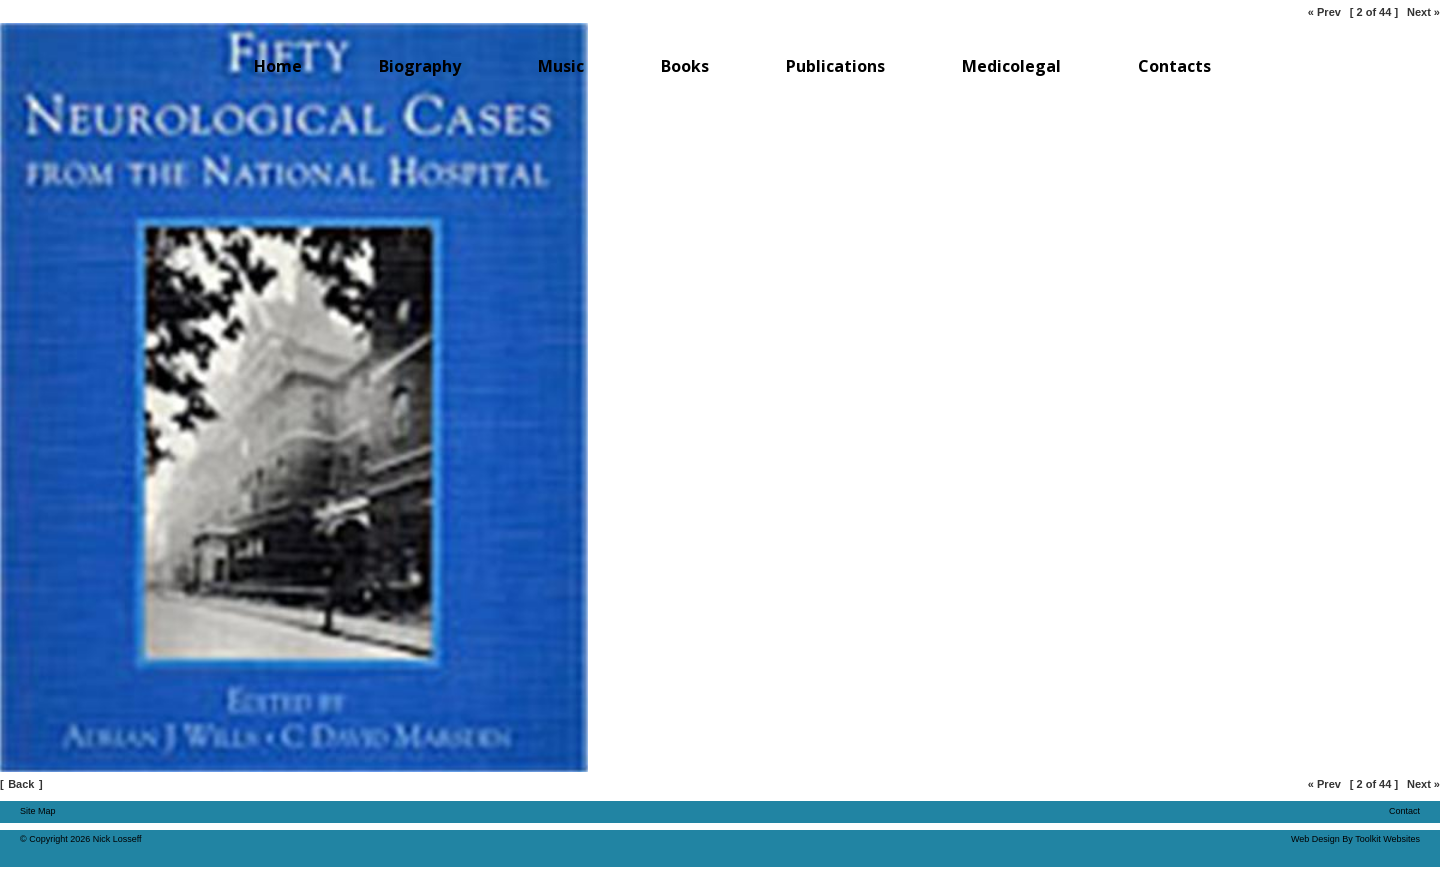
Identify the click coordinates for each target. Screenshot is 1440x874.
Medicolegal (1011, 66)
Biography (420, 66)
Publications (835, 66)
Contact (1404, 811)
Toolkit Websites (1387, 839)
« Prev (1324, 12)
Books (685, 66)
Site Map (38, 811)
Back (21, 784)
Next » (1423, 12)
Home (278, 66)
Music (561, 66)
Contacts (1174, 66)
